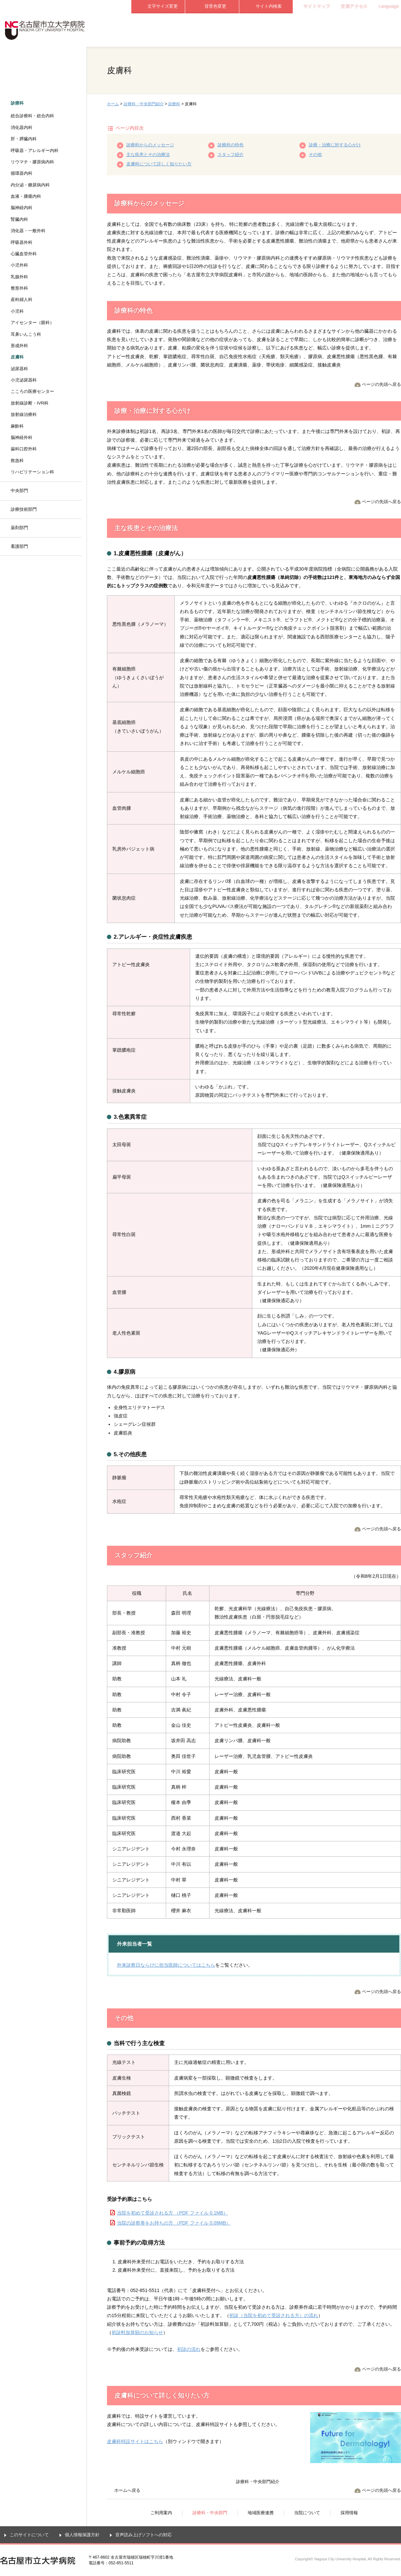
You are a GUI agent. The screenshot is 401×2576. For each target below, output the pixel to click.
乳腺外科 (19, 276)
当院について (320, 30)
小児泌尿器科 (24, 380)
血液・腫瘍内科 (26, 196)
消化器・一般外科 (28, 230)
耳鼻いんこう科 (26, 334)
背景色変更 (215, 6)
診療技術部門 (24, 509)
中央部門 (19, 490)
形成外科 (19, 345)
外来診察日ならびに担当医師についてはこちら (166, 1965)
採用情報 (374, 30)
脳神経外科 (21, 437)
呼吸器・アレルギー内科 (34, 150)
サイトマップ (316, 6)
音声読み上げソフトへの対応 (143, 2534)
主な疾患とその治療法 (148, 154)
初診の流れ (188, 2349)
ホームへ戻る (127, 2490)
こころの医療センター (32, 391)
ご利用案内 (158, 30)
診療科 (174, 104)
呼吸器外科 (21, 242)
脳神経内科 (21, 207)
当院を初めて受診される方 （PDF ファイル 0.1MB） (172, 2213)
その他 (315, 154)
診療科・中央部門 (212, 30)
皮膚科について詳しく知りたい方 (158, 163)
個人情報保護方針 (82, 2534)
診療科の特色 (231, 144)
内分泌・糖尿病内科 (30, 184)
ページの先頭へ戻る (381, 384)
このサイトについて (29, 2534)
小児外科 (19, 265)
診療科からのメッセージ (150, 144)
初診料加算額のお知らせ (137, 2332)
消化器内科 (21, 127)
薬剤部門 (19, 527)
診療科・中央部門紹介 (144, 104)
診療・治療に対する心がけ (335, 144)
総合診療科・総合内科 (32, 115)
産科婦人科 (21, 299)
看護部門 (19, 546)
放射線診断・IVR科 (29, 403)
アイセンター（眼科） (32, 322)
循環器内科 (21, 173)
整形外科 (19, 288)
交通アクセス (354, 6)
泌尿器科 (19, 368)
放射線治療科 (24, 414)
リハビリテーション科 (32, 471)
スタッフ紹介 (231, 154)
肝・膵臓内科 (24, 138)
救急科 (17, 460)
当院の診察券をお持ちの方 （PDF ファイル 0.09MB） (174, 2223)
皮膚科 (17, 356)
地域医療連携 (266, 30)
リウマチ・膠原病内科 (32, 161)
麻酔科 (17, 426)
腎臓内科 (19, 219)
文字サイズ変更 (162, 6)
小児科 (17, 311)
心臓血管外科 (24, 253)
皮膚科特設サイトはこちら (135, 2441)
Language (389, 6)
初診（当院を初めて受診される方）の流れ (273, 2315)
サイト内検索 (269, 6)
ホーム (113, 104)
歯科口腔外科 (24, 448)
